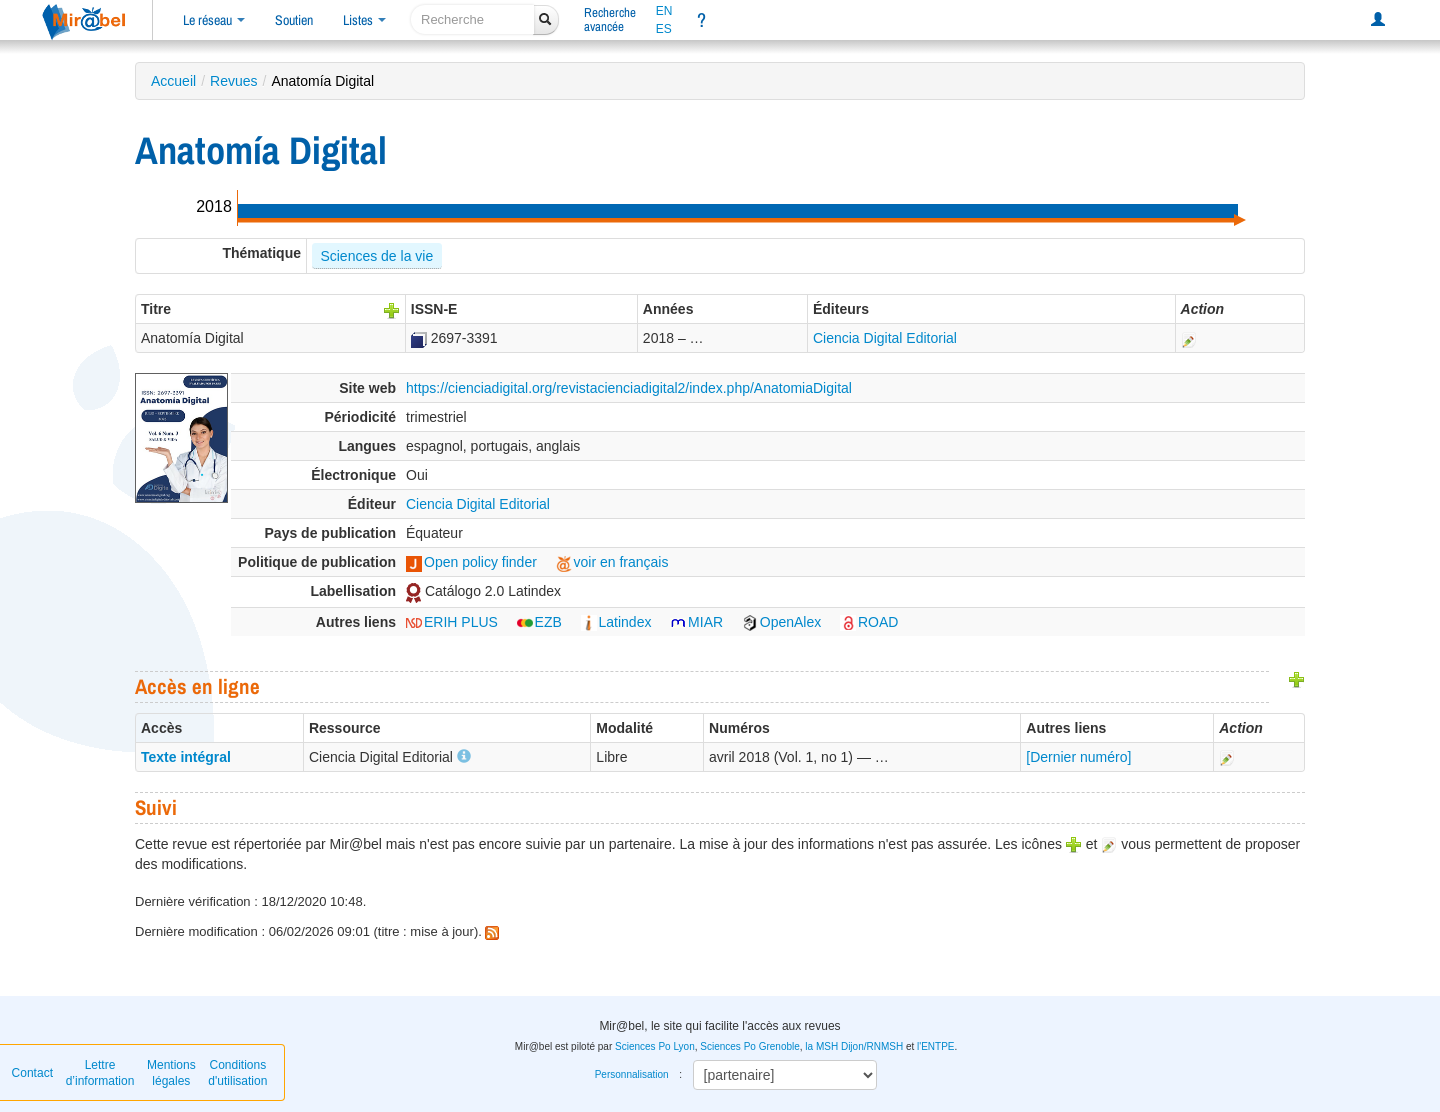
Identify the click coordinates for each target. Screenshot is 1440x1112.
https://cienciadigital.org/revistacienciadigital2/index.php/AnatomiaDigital (629, 388)
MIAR (696, 622)
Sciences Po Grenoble (750, 1046)
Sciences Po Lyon (655, 1046)
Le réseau (214, 20)
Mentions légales (171, 1073)
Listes (364, 20)
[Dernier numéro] (1078, 757)
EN (664, 11)
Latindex (616, 622)
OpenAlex (781, 622)
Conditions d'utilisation (237, 1073)
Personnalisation (632, 1074)
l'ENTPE (935, 1046)
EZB (539, 622)
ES (664, 29)
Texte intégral (186, 757)
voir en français (612, 562)
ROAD (869, 622)
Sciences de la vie (376, 256)
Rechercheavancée (610, 19)
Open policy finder (471, 562)
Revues (233, 81)
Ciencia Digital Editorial (885, 338)
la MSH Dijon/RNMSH (854, 1046)
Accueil (173, 81)
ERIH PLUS (452, 622)
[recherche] (472, 19)
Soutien (294, 20)
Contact (32, 1073)
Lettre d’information (100, 1073)
